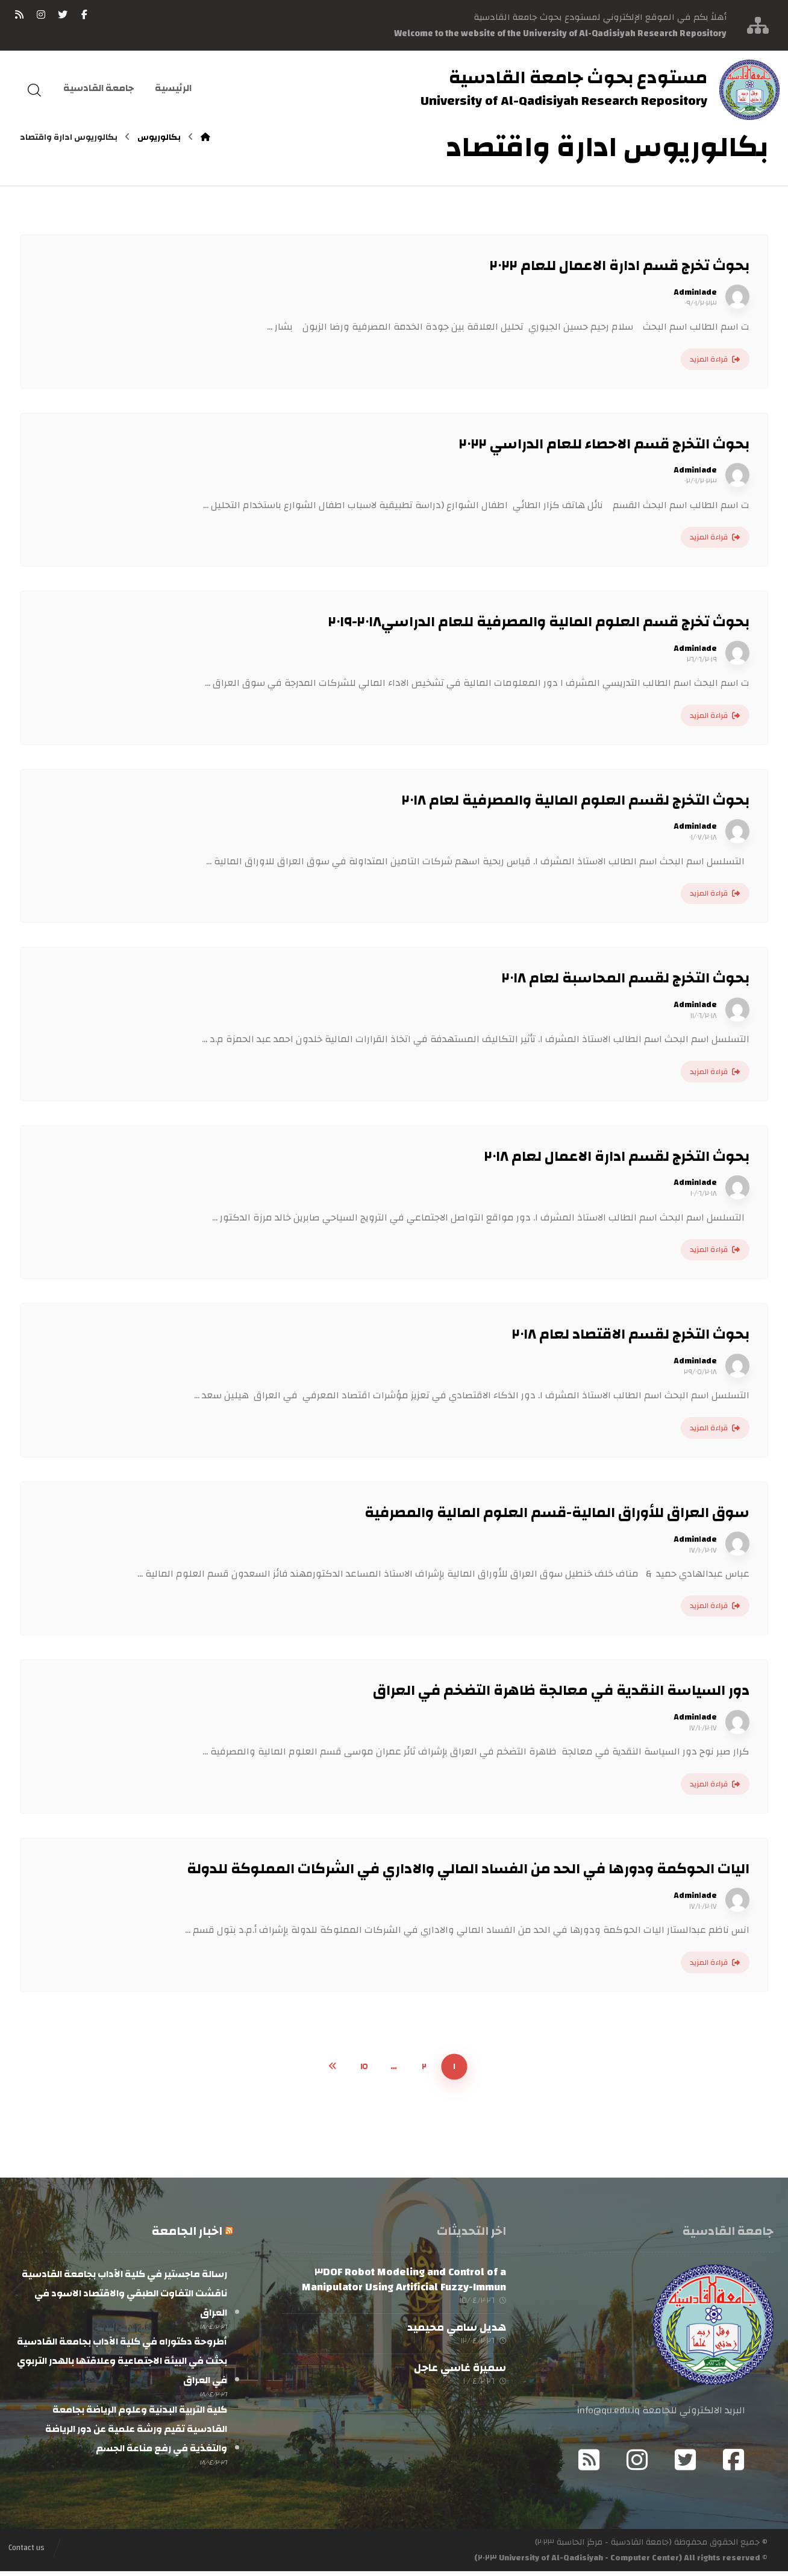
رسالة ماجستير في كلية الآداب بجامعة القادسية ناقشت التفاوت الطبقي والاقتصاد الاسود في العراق (124, 2293)
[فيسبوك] (84, 14)
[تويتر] (62, 14)
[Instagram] (637, 2464)
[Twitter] (685, 2464)
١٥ (364, 2066)
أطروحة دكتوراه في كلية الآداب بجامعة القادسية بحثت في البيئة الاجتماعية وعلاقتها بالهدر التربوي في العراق (122, 2364)
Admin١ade (695, 292)
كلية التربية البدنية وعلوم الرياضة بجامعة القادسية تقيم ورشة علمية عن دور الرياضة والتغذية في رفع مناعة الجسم (136, 2435)
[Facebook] (734, 2464)
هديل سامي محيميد (456, 2332)
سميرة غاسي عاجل (460, 2376)
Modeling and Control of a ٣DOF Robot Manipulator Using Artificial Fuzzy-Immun (404, 2279)
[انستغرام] (41, 14)
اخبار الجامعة (187, 2231)
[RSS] (19, 14)
